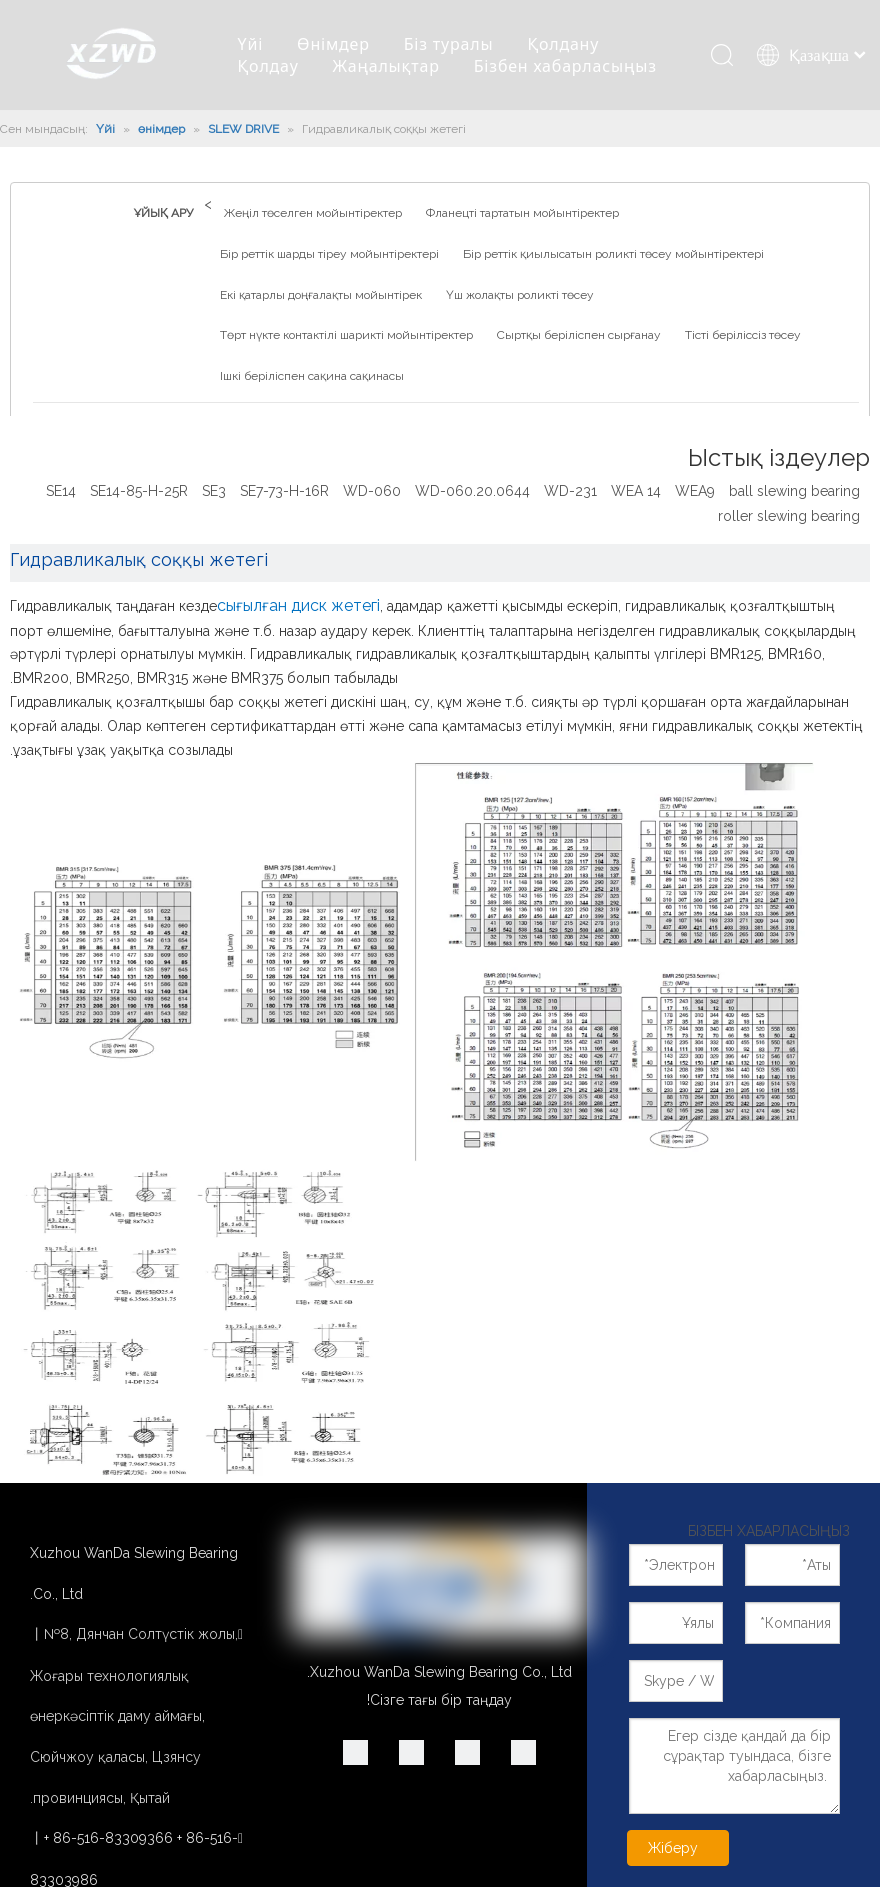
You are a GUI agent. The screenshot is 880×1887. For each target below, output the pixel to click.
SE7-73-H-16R (284, 491)
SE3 (214, 491)
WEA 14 (636, 491)
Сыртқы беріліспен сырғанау (579, 335)
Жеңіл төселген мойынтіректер (313, 213)
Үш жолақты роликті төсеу (520, 295)
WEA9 (695, 491)
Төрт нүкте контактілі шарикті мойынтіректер (346, 335)
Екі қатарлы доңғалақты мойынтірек (321, 295)
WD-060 (372, 491)
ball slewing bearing (794, 491)
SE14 (61, 491)
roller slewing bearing (789, 516)
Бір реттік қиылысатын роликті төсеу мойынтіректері (613, 254)
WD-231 (570, 491)
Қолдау (268, 66)
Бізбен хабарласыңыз (565, 66)
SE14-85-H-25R (139, 491)
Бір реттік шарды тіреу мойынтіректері (329, 254)
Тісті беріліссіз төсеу (743, 335)
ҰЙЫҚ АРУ (163, 213)
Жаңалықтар (386, 66)
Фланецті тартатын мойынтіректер (522, 213)
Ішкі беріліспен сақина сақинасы (312, 376)
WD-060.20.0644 (472, 491)
